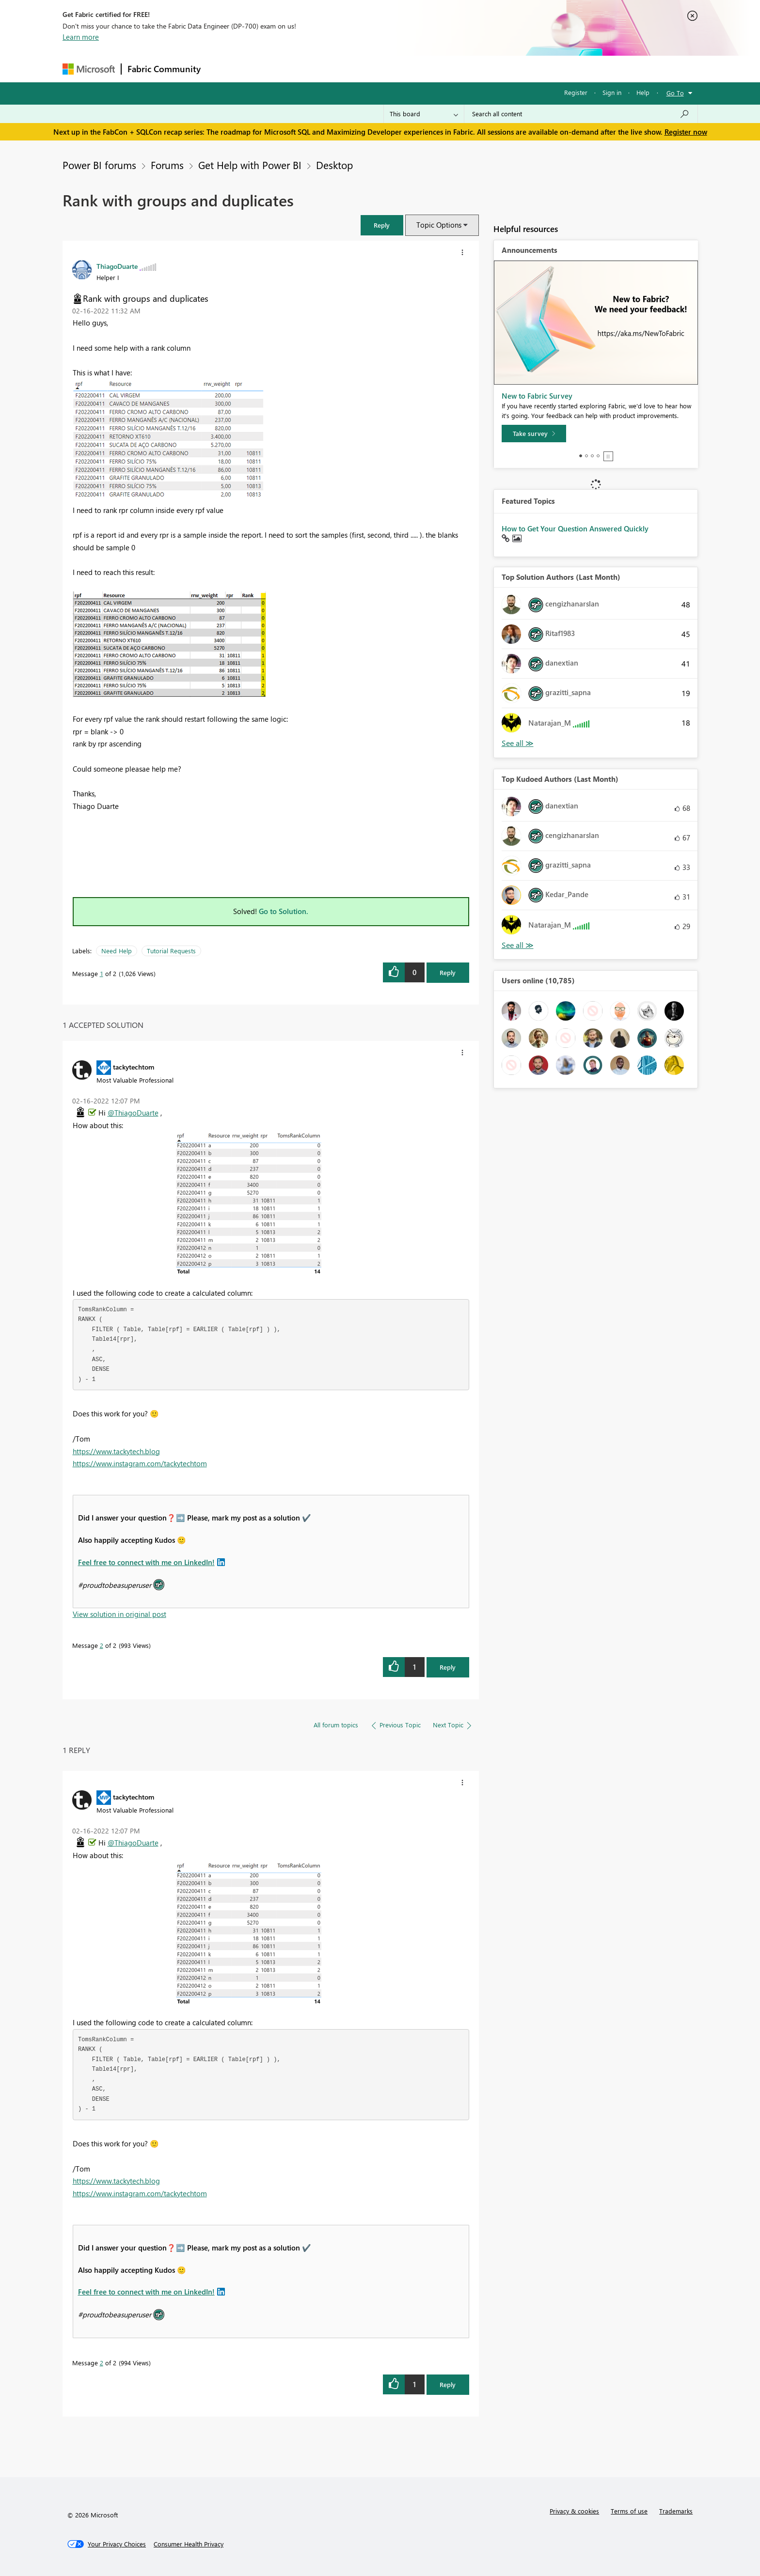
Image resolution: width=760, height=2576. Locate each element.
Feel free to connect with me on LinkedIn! (146, 1562)
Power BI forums (99, 164)
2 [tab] (586, 456)
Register (575, 92)
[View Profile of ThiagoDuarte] (117, 266)
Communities (348, 68)
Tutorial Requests (171, 950)
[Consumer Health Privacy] (188, 2544)
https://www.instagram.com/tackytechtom (140, 1463)
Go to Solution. (283, 911)
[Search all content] (581, 114)
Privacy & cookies (574, 2511)
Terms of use (629, 2511)
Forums (222, 68)
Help (642, 92)
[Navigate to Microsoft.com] (89, 69)
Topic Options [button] (438, 225)
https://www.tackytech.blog (116, 1451)
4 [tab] (598, 456)
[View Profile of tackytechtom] (133, 1066)
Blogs (391, 68)
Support (470, 68)
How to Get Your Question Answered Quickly (575, 528)
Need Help (116, 950)
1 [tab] (581, 456)
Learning (429, 68)
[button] (382, 225)
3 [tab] (592, 456)
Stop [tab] (608, 456)
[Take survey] (534, 433)
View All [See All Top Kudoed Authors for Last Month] (518, 945)
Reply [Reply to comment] (448, 1667)
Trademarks (676, 2511)
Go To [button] (675, 93)
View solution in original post (119, 1614)
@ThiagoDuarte (133, 1112)
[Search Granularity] (424, 114)
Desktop (334, 164)
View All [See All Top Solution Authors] (518, 743)
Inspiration (265, 68)
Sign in (611, 92)
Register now (686, 132)
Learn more (81, 37)
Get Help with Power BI (249, 164)
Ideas (305, 68)
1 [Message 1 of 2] (101, 973)
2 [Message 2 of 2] (101, 1645)
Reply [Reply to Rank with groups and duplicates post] (448, 972)
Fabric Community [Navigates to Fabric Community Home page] (164, 69)
